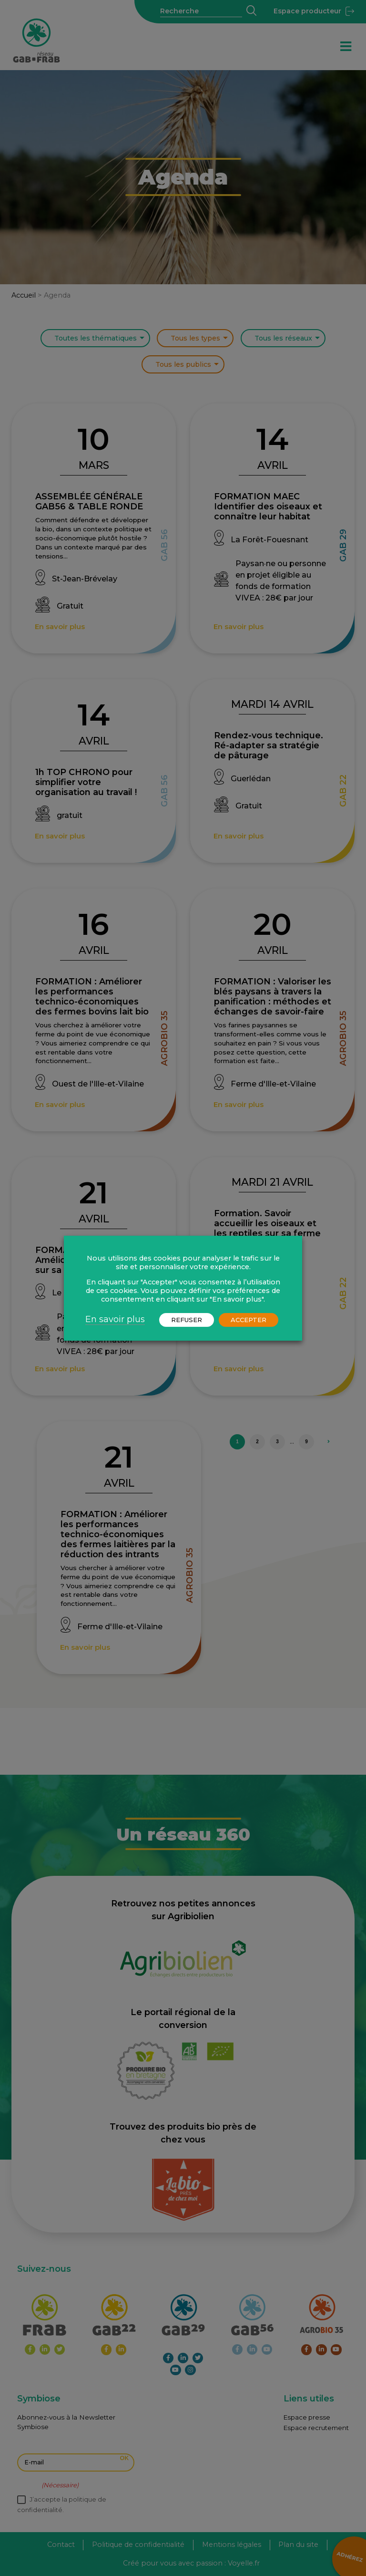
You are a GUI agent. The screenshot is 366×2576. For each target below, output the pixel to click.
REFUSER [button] (186, 1320)
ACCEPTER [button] (248, 1320)
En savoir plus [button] (115, 1319)
